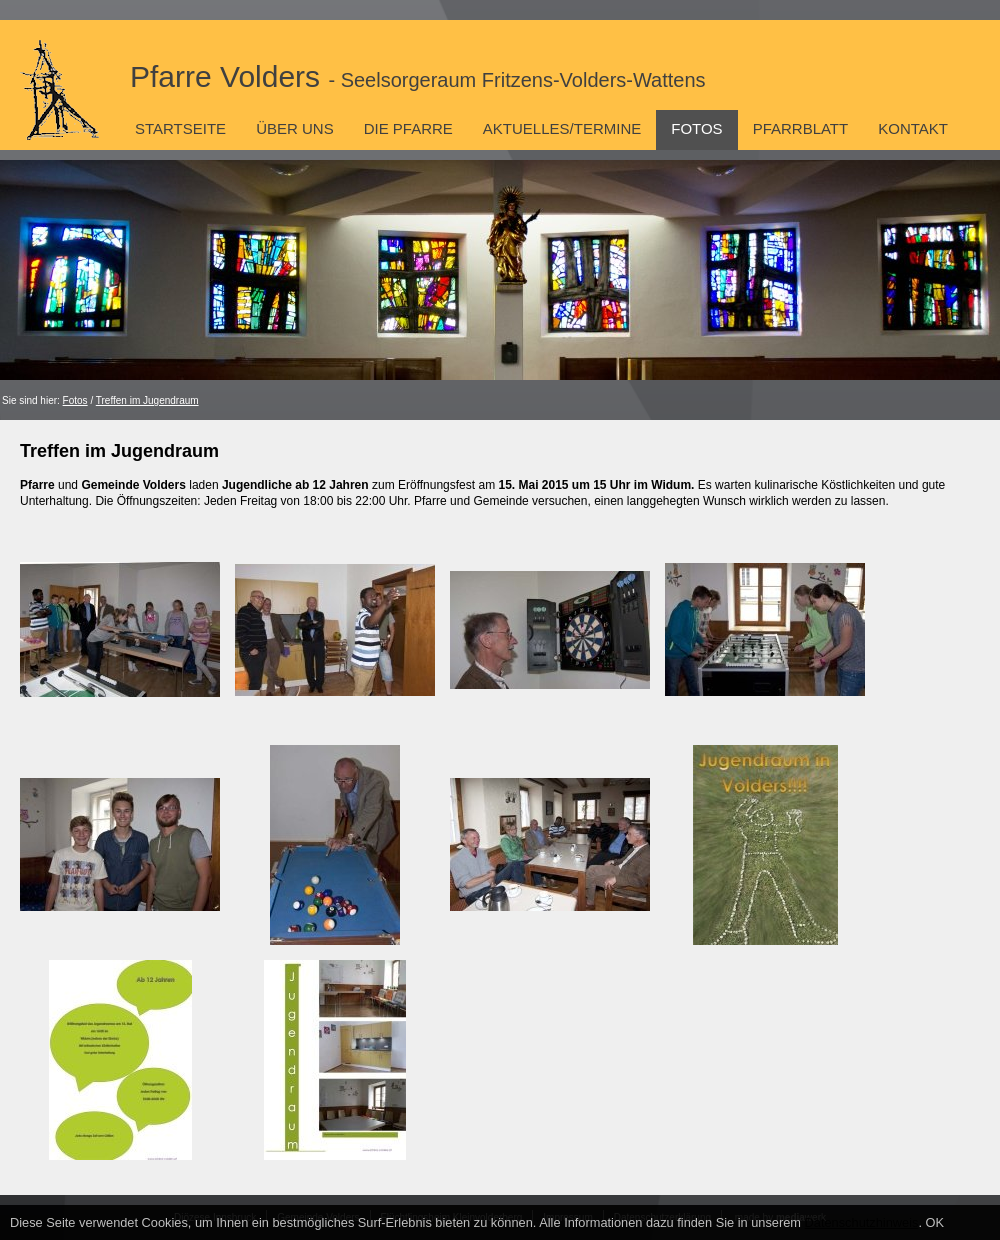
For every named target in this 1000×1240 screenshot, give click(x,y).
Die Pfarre (408, 128)
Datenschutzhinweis (862, 1222)
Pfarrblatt (801, 128)
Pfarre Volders (418, 76)
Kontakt (913, 128)
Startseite (180, 128)
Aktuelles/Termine (562, 128)
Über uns (295, 128)
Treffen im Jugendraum (147, 400)
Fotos (696, 128)
